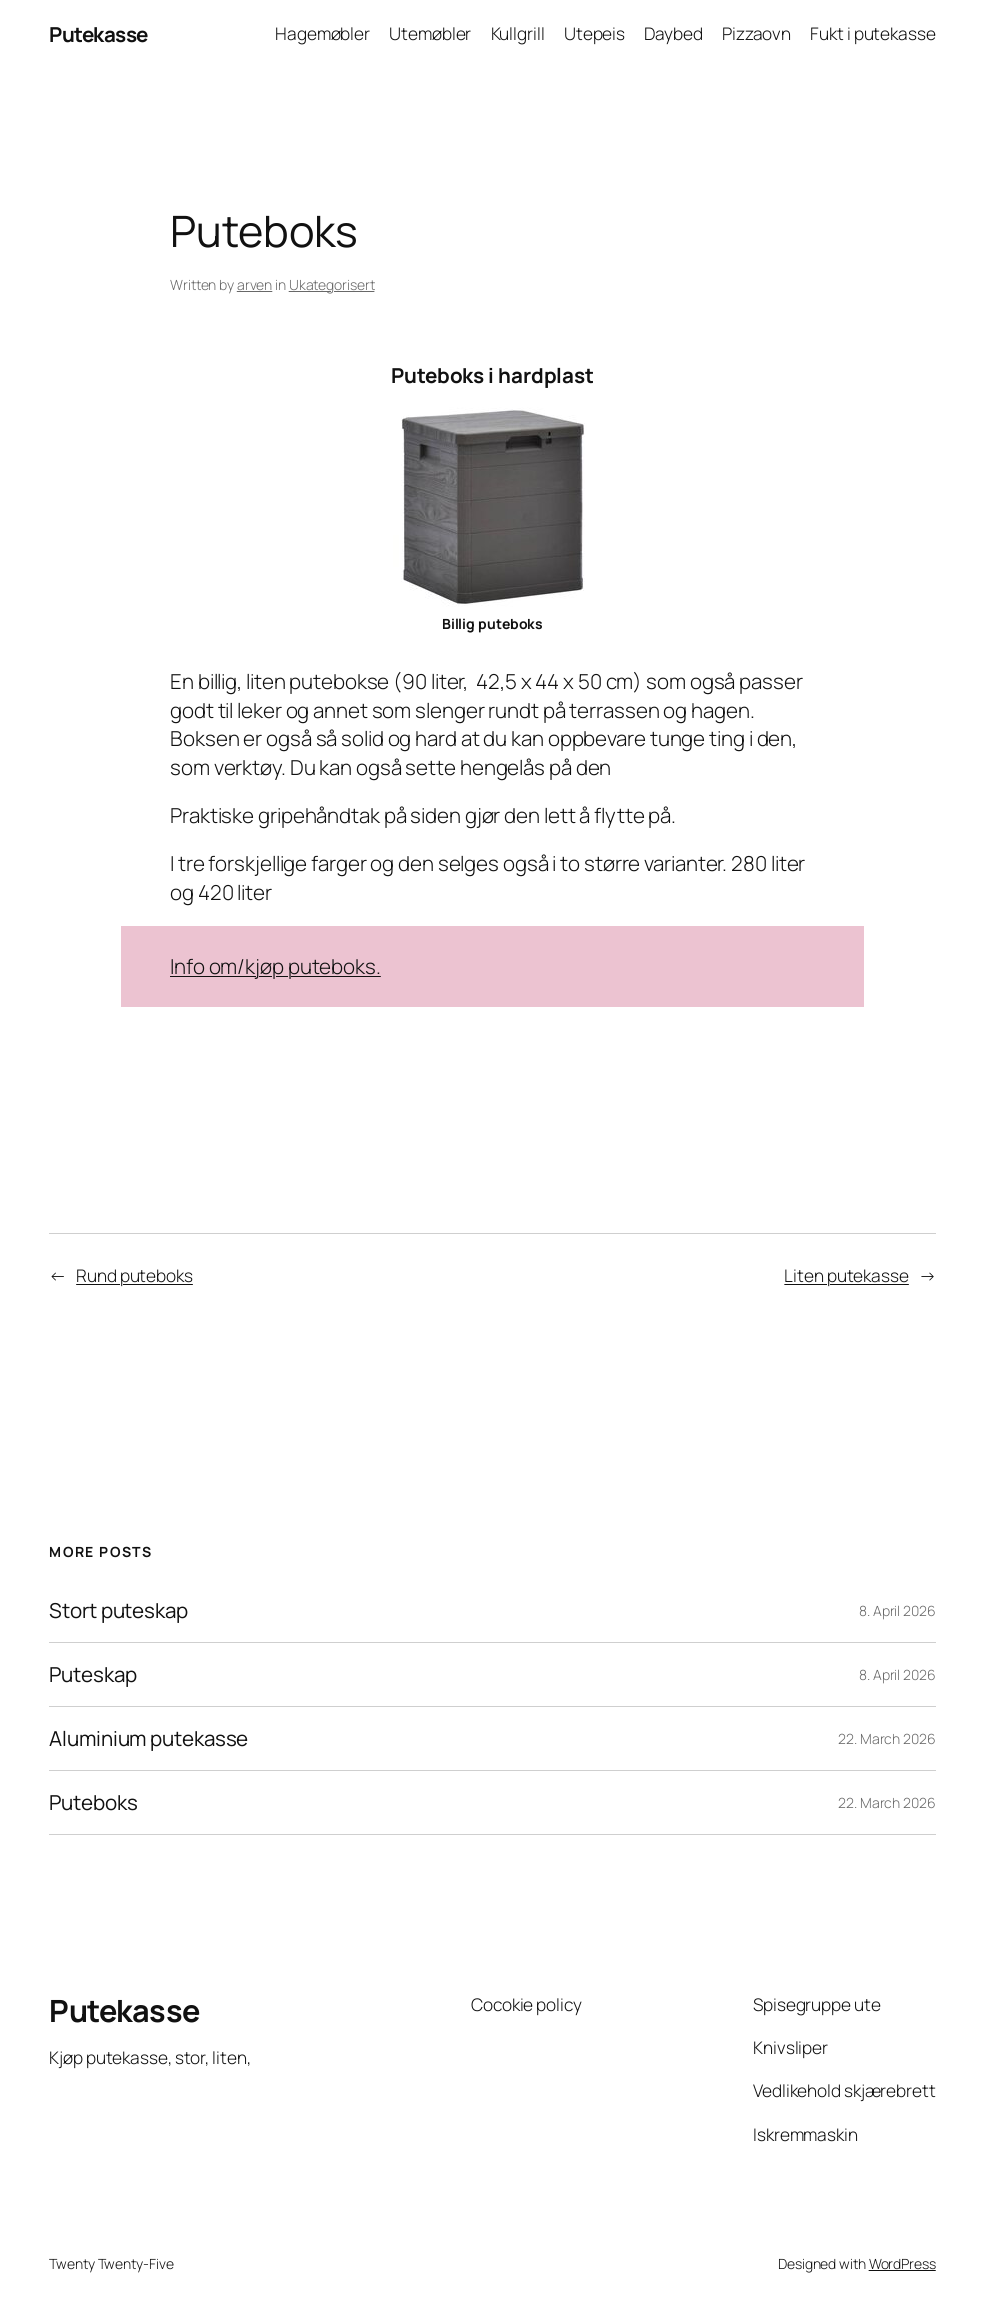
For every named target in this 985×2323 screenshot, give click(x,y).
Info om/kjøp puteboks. (275, 966)
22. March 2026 (887, 1738)
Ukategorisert (332, 284)
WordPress (902, 2263)
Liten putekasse (846, 1275)
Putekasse (98, 34)
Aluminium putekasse (148, 1738)
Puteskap (92, 1674)
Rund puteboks (134, 1275)
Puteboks (93, 1802)
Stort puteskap (118, 1610)
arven (255, 284)
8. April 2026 (897, 1610)
